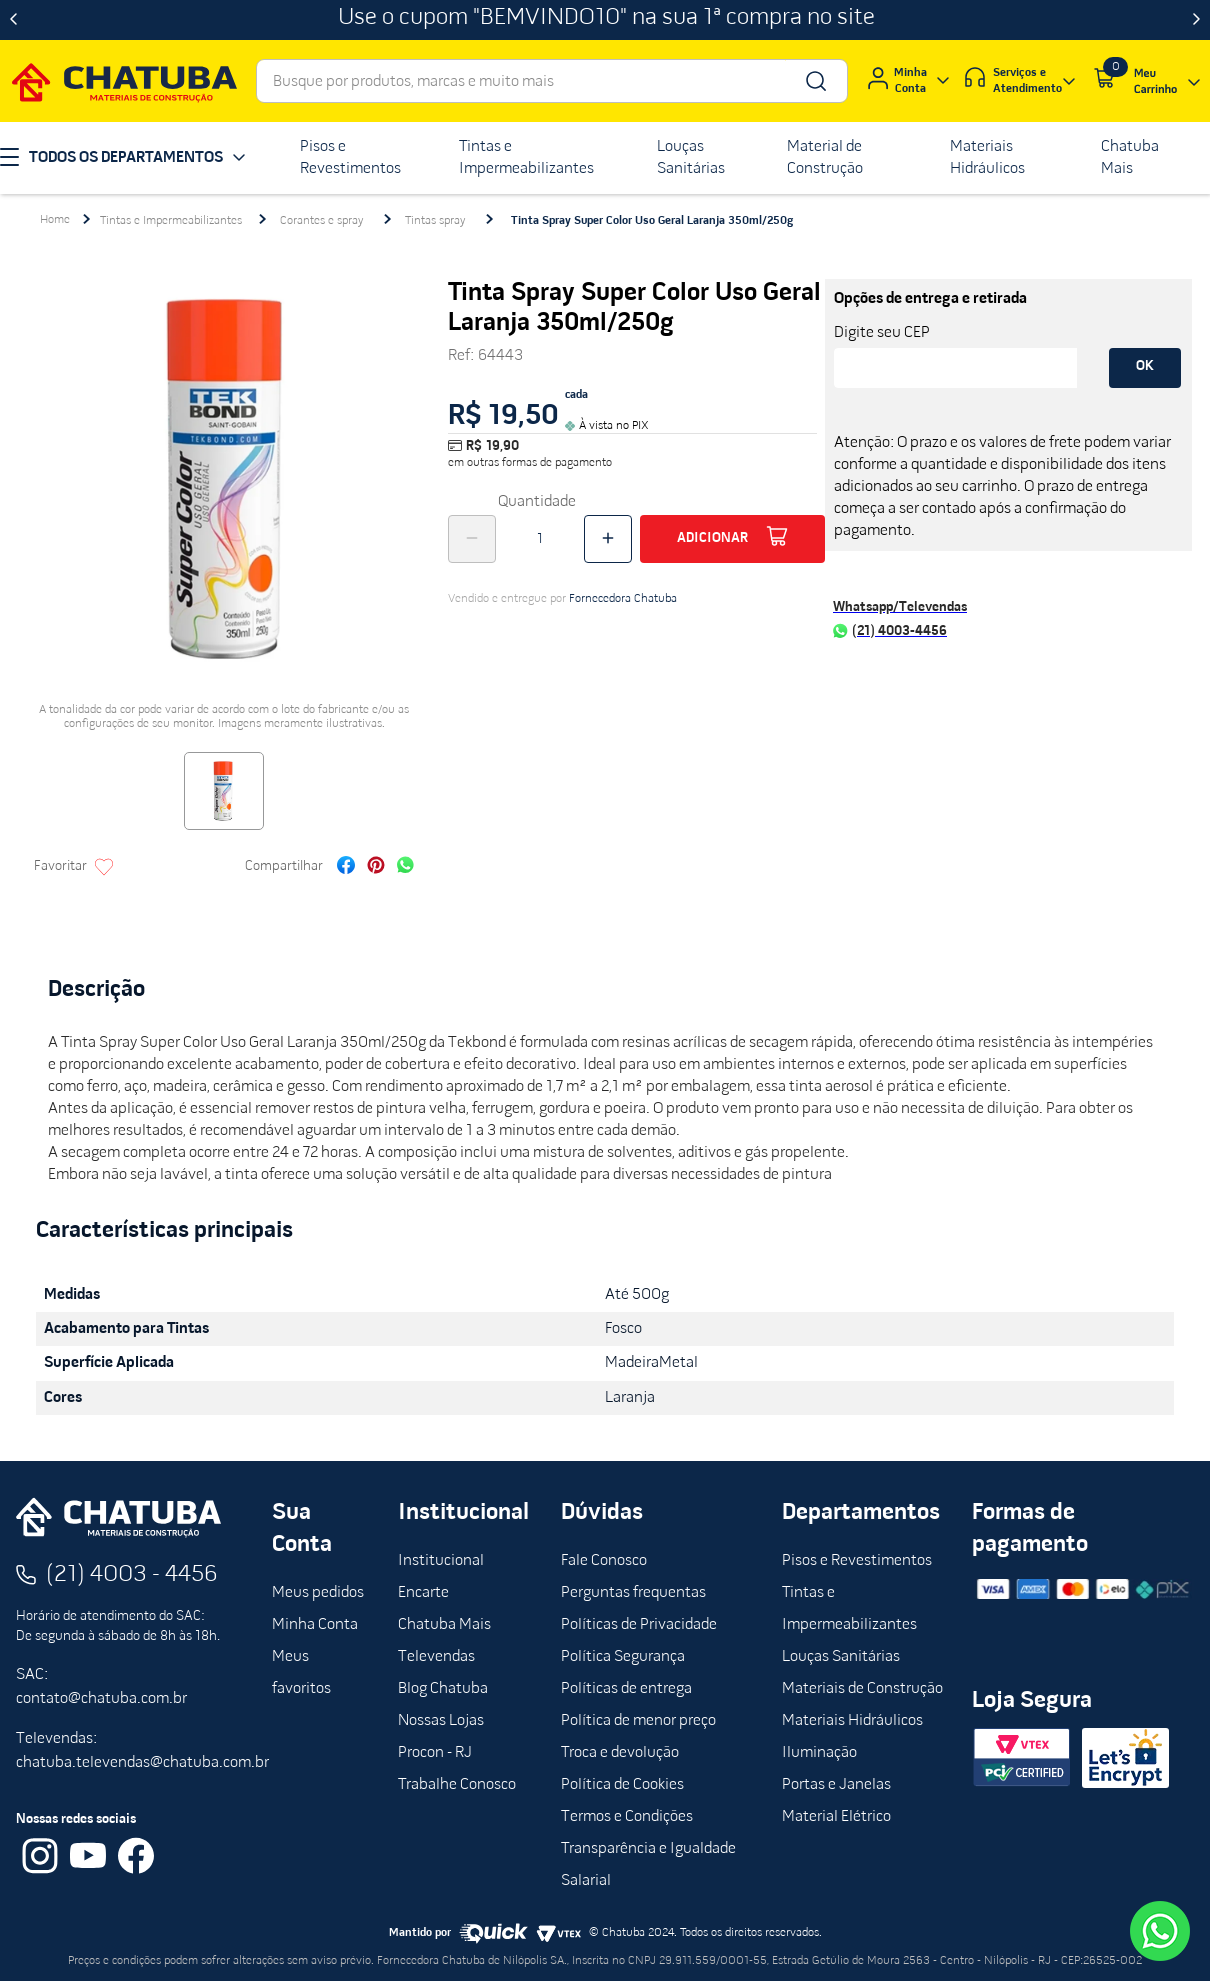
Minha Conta (315, 1625)
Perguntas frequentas (633, 1593)
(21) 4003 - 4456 (132, 1575)
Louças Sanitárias (841, 1657)
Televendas (436, 1657)
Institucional (441, 1561)
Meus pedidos (318, 1593)
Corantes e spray (321, 221)
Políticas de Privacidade (639, 1625)
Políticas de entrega (626, 1689)
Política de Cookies (622, 1785)
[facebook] (346, 867)
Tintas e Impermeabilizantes (171, 221)
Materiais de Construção (862, 1689)
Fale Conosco (604, 1561)
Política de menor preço (638, 1721)
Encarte (423, 1593)
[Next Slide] (1196, 20)
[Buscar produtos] (814, 81)
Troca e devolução (620, 1753)
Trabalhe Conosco (457, 1785)
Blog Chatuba (443, 1689)
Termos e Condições (627, 1817)
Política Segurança (623, 1657)
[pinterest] (376, 867)
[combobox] (552, 81)
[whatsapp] (405, 867)
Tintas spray (435, 221)
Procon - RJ (435, 1753)
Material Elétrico (836, 1817)
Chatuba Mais (444, 1625)
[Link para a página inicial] (55, 220)
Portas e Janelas (836, 1785)
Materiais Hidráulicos (852, 1721)
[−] (472, 539)
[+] (608, 539)
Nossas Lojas (441, 1721)
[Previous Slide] (13, 20)
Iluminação (819, 1753)
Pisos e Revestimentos (857, 1561)
